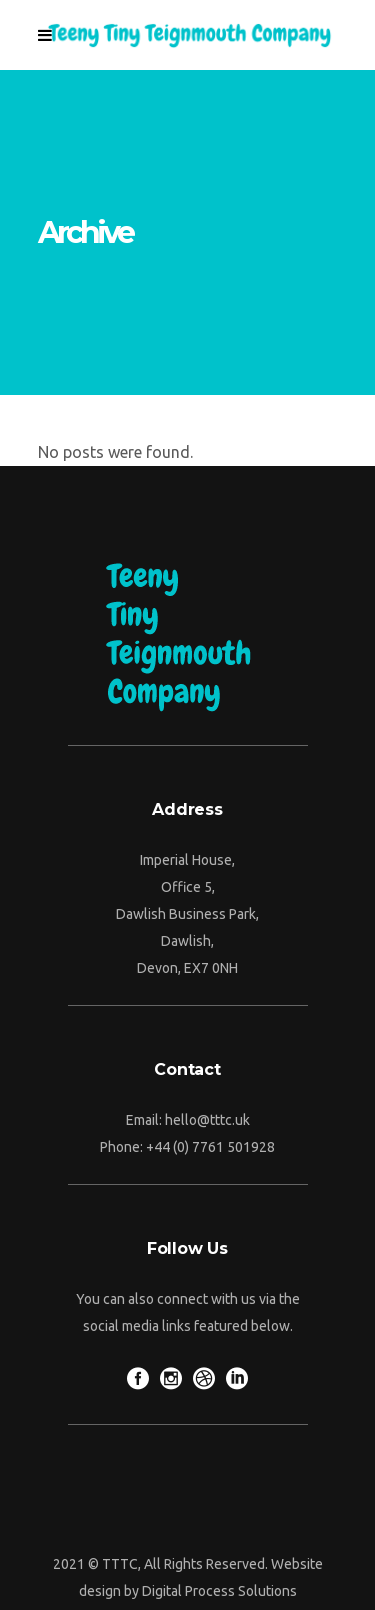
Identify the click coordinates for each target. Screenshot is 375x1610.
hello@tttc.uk (207, 1120)
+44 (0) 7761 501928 (210, 1147)
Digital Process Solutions (219, 1591)
